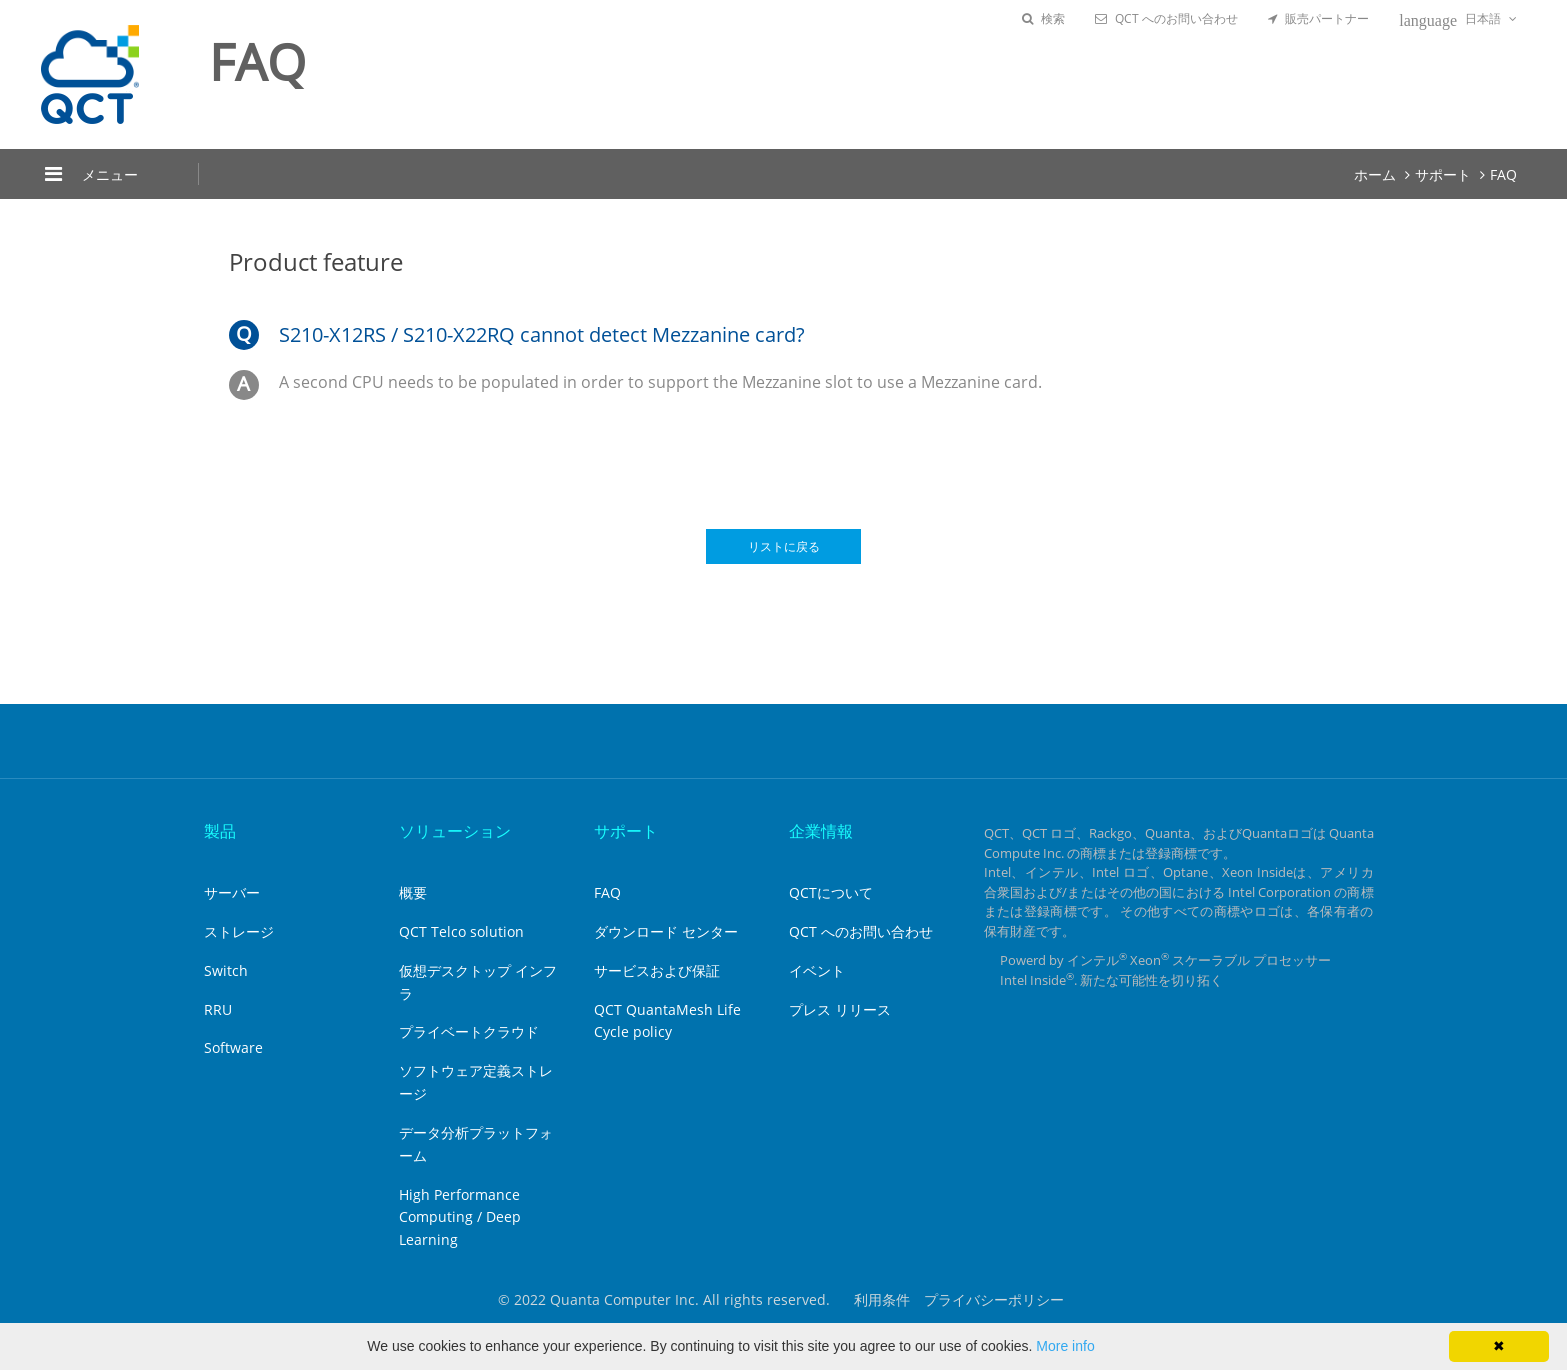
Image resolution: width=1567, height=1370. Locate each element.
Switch (226, 970)
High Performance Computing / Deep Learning (460, 1217)
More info (1065, 1346)
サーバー (232, 892)
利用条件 (882, 1299)
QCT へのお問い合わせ (1166, 18)
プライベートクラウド (469, 1031)
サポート (1443, 174)
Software (233, 1047)
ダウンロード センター (666, 931)
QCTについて (831, 892)
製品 (220, 831)
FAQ (1503, 174)
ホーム (1375, 174)
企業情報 (821, 831)
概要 (413, 892)
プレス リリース (840, 1009)
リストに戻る (784, 546)
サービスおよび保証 (657, 970)
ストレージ (239, 931)
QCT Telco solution (461, 931)
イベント (817, 970)
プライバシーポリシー (994, 1299)
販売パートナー (1318, 18)
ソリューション (455, 831)
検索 (1043, 18)
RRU (218, 1009)
